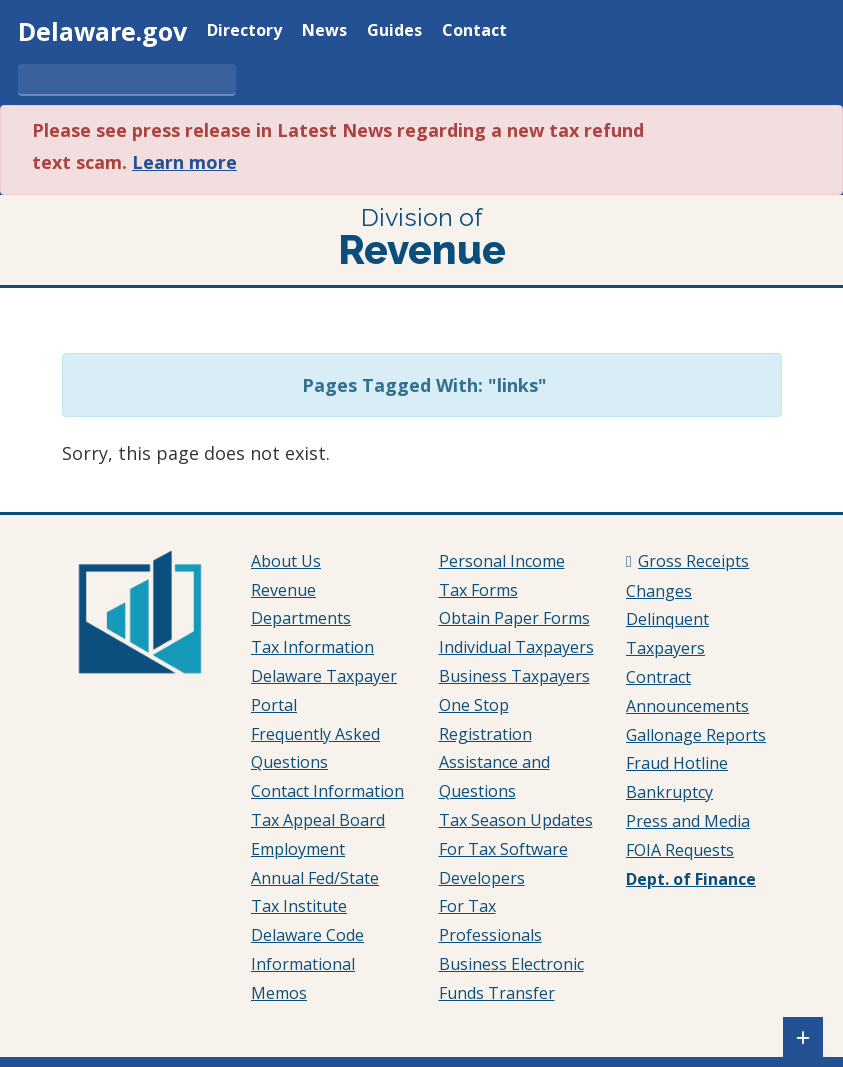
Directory (244, 31)
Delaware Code (307, 935)
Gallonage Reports (696, 735)
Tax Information (312, 647)
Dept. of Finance (691, 879)
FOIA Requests (680, 850)
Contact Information (327, 791)
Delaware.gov (102, 31)
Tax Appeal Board (318, 820)
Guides (394, 31)
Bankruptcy (669, 792)
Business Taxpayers (514, 676)
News (324, 31)
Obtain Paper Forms (514, 618)
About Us (286, 561)
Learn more (184, 162)
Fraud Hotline (677, 763)
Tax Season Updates (516, 820)
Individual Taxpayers (516, 647)
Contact (474, 31)
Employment (298, 849)
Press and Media (688, 821)
